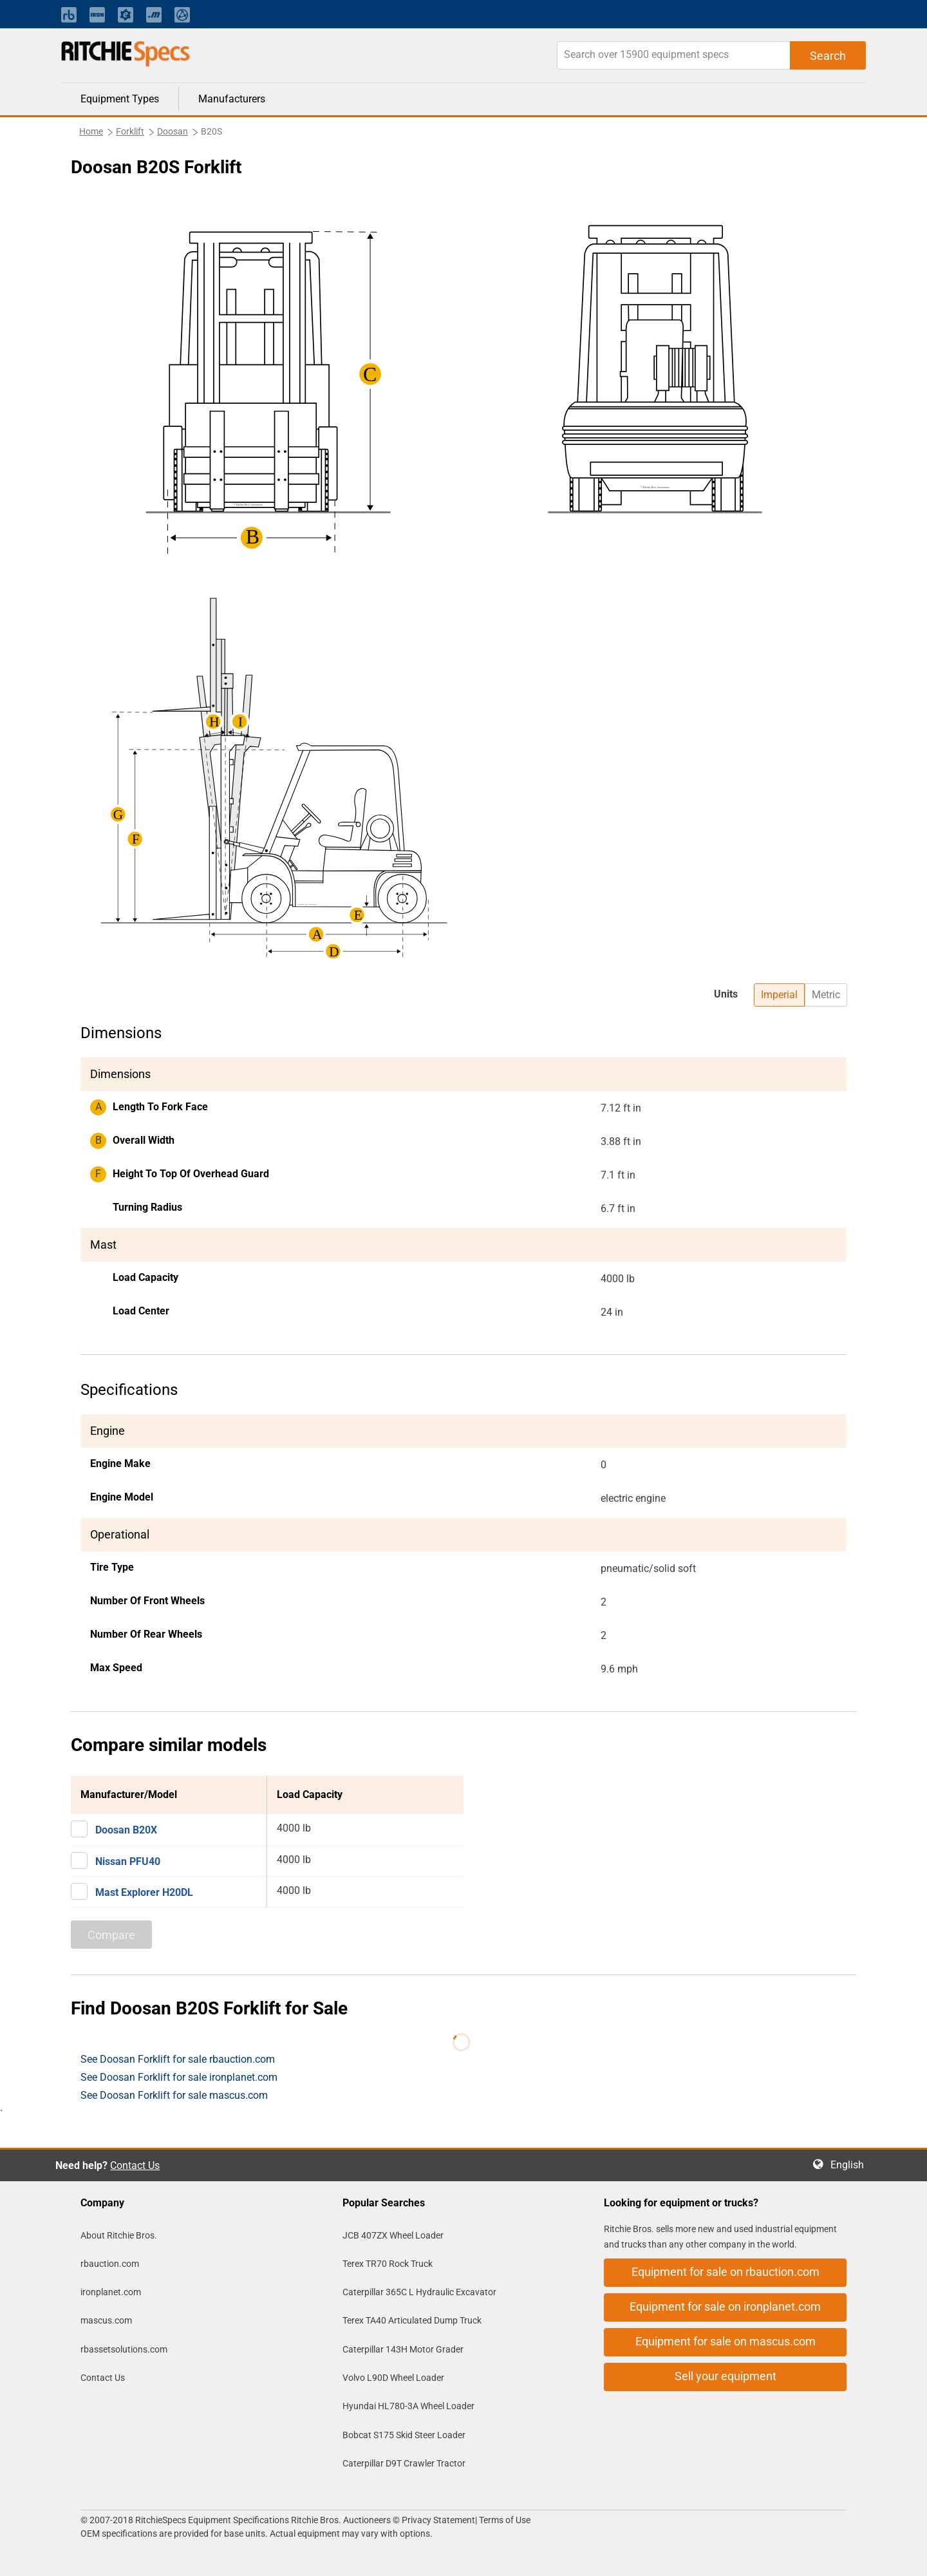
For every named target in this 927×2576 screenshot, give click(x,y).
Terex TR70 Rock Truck (387, 2264)
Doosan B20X (126, 1830)
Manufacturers (231, 99)
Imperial (779, 995)
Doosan (172, 131)
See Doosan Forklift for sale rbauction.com (177, 2059)
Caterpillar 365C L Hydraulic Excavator (419, 2292)
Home (91, 131)
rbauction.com (109, 2264)
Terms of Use (503, 2520)
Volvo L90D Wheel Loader (393, 2377)
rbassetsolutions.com (123, 2349)
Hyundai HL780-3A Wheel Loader (408, 2406)
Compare (111, 1935)
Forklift (130, 131)
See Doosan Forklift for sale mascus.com (174, 2095)
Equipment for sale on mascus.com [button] (725, 2341)
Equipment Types (119, 99)
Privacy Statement (438, 2520)
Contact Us (135, 2165)
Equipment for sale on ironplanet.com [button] (725, 2306)
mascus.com (106, 2320)
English (851, 2165)
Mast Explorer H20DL (144, 1892)
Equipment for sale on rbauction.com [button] (725, 2271)
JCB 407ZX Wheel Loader (393, 2235)
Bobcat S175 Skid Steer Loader (403, 2435)
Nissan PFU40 (127, 1861)
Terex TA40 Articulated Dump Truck (412, 2320)
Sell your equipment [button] (725, 2376)
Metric (826, 995)
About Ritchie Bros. (118, 2235)
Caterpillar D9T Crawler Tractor (403, 2463)
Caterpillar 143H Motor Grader (403, 2349)
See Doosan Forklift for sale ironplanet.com (178, 2077)
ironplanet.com (110, 2292)
